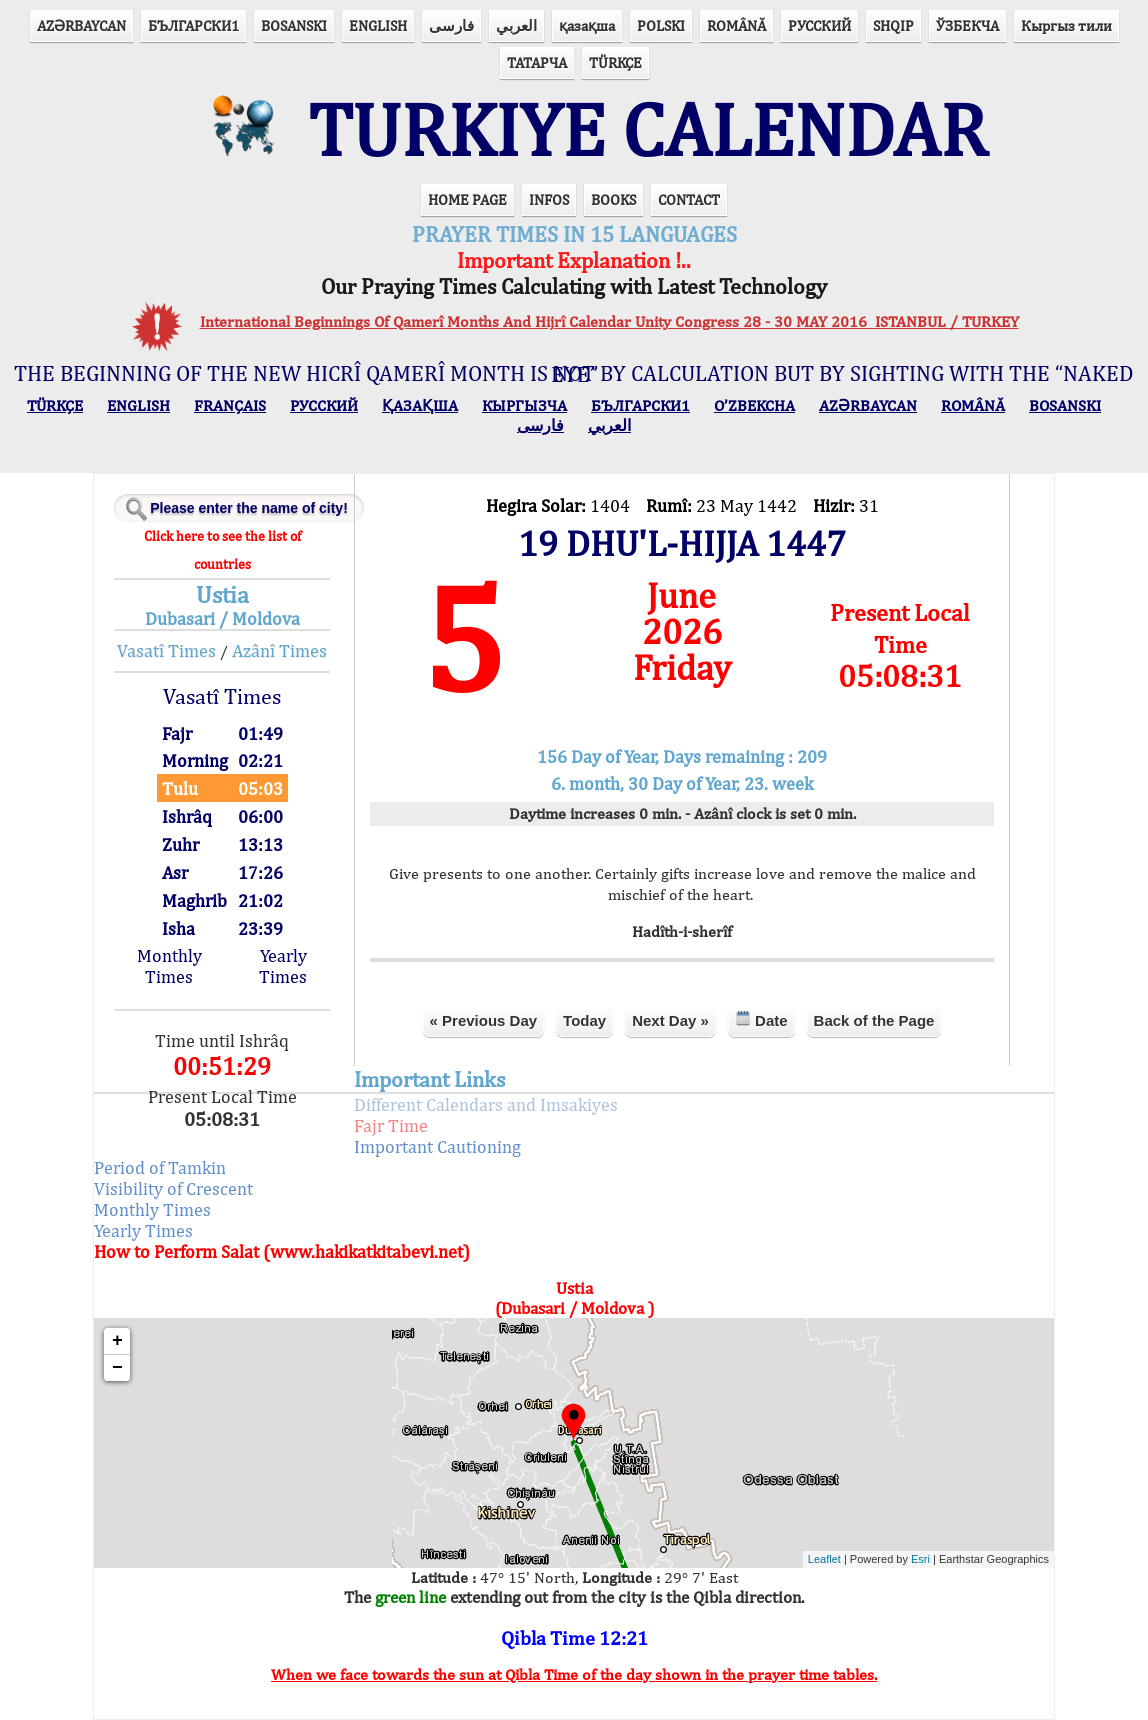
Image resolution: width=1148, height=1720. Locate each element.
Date (761, 1019)
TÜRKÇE (615, 62)
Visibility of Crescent (173, 1188)
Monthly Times (169, 966)
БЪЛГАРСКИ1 (193, 25)
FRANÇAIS (230, 405)
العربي (516, 25)
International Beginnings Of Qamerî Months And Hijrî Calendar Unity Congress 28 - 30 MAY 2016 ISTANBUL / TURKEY (609, 321)
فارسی (451, 25)
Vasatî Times (166, 650)
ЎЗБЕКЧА (967, 25)
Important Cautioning (437, 1146)
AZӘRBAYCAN (81, 25)
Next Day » (670, 1020)
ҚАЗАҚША (420, 405)
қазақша (587, 25)
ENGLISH (378, 25)
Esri (920, 1559)
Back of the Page (874, 1020)
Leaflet (824, 1559)
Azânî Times (279, 650)
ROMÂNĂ (736, 25)
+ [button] (117, 1341)
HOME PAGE (467, 199)
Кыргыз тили (1066, 25)
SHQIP (893, 25)
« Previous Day (484, 1020)
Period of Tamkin (160, 1167)
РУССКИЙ (819, 25)
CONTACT (689, 199)
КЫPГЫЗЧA (524, 405)
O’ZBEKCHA (754, 405)
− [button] (117, 1368)
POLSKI (661, 25)
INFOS (549, 199)
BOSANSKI (294, 25)
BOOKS (613, 199)
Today (584, 1020)
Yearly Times (283, 966)
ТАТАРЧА (537, 62)
